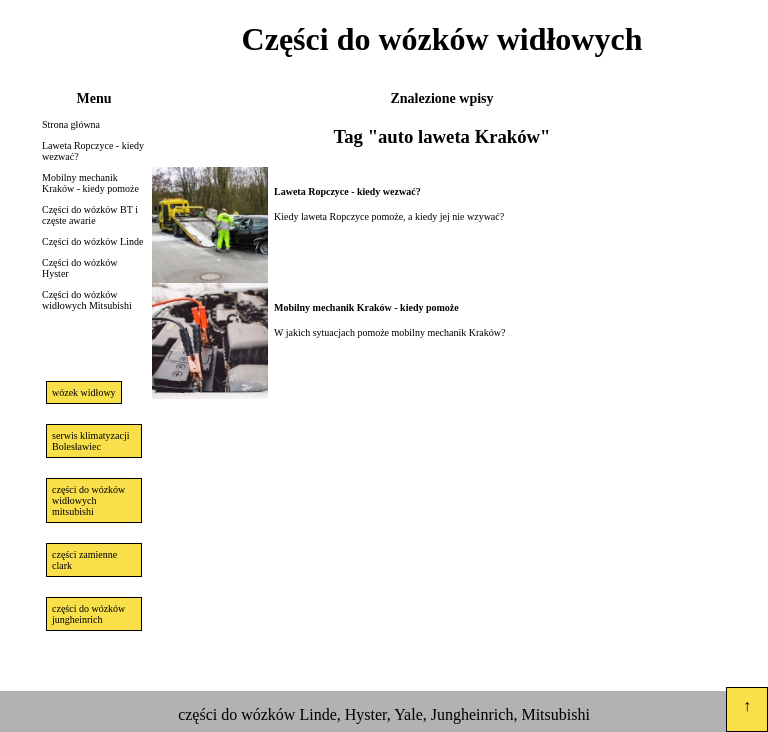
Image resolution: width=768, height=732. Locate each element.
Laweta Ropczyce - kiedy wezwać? (93, 151)
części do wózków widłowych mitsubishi (88, 500)
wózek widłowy (84, 392)
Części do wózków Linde (92, 241)
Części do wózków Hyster (80, 268)
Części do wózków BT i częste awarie (90, 215)
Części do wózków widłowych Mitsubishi (87, 300)
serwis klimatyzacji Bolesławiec (90, 441)
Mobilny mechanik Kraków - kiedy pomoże (90, 183)
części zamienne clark (84, 560)
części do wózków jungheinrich (88, 614)
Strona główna (71, 124)
